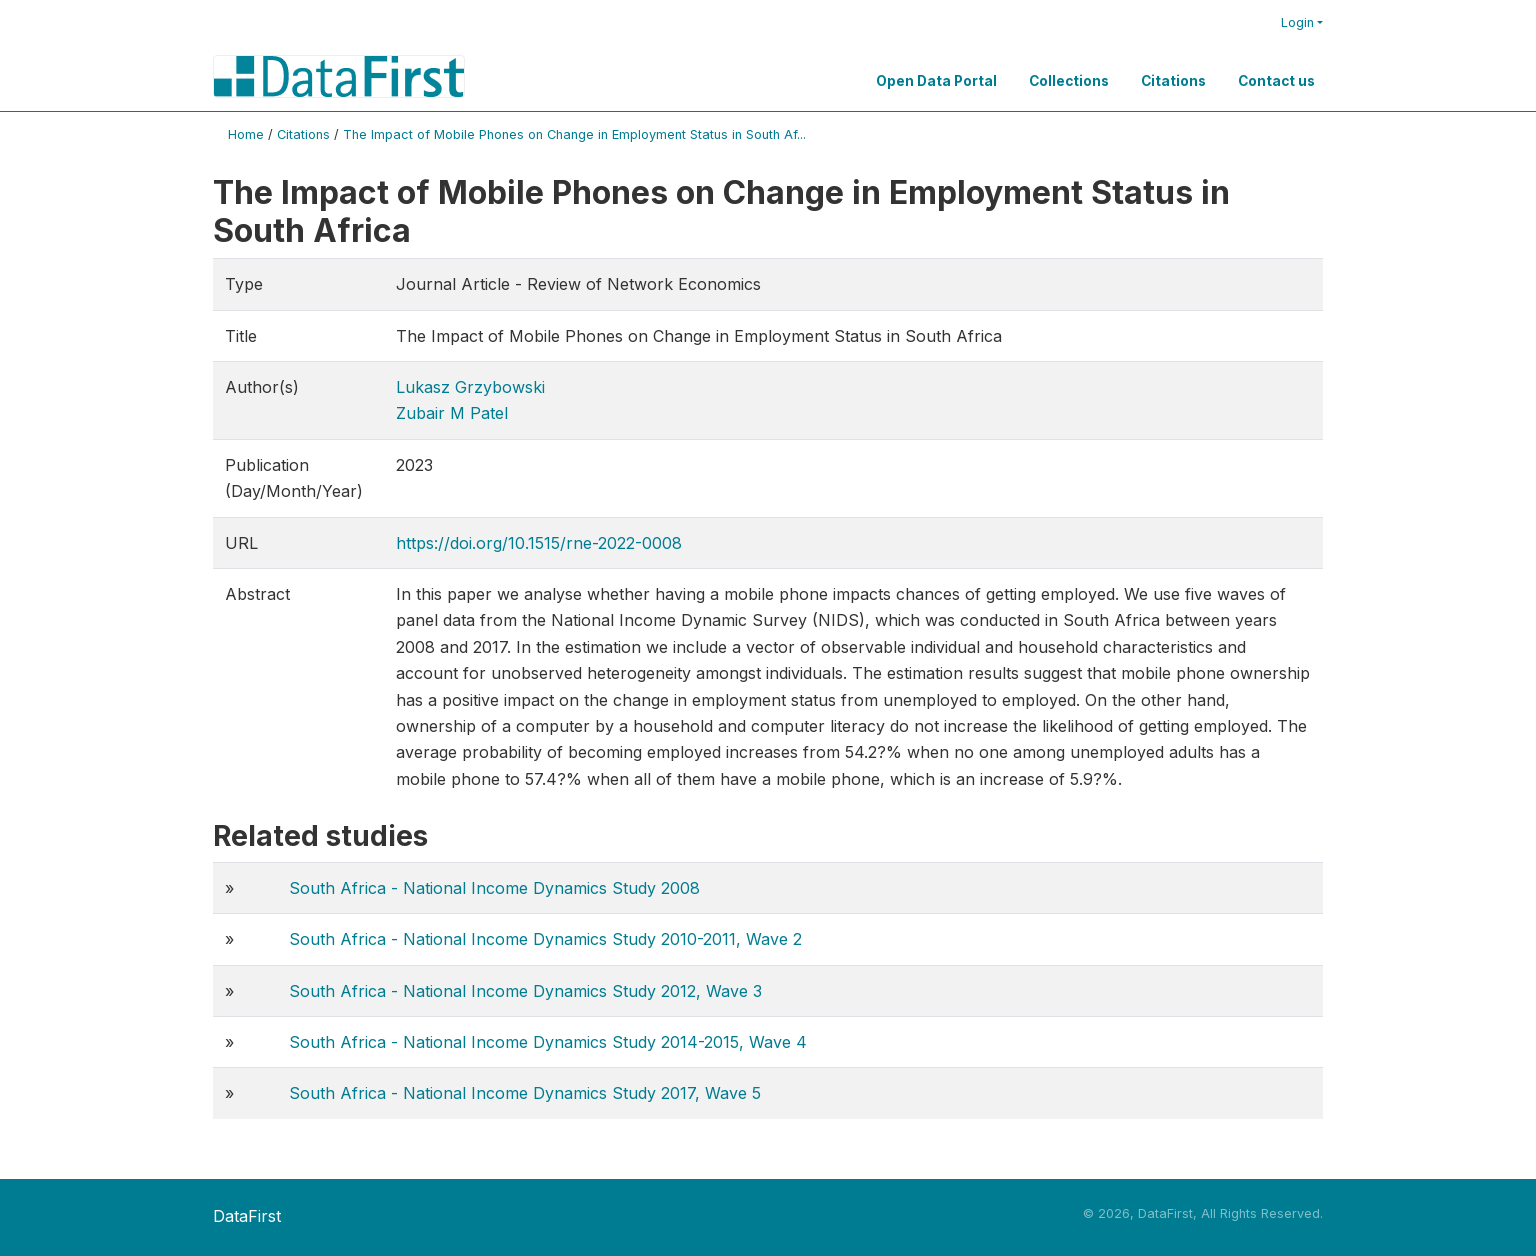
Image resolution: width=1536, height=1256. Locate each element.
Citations (1173, 81)
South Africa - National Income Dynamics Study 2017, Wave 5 (525, 1093)
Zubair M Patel (452, 413)
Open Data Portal (936, 81)
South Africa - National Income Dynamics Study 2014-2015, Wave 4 (548, 1042)
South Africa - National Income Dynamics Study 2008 (494, 888)
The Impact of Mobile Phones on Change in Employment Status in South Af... (574, 134)
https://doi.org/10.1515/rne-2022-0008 (539, 543)
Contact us (1276, 81)
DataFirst (247, 1216)
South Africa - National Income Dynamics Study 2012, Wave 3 (525, 991)
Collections (1069, 81)
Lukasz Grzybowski (470, 387)
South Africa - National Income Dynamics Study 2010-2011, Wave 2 (545, 939)
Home (246, 134)
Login (1297, 22)
